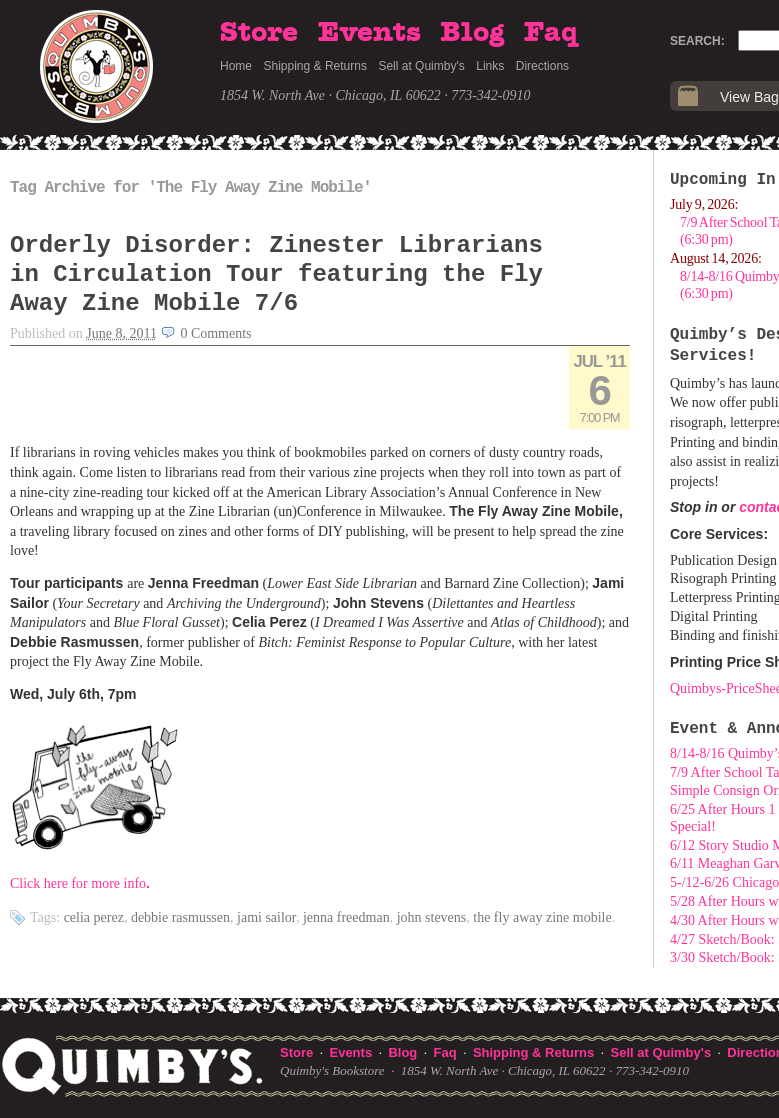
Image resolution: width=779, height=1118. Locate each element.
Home (236, 66)
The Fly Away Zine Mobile (542, 917)
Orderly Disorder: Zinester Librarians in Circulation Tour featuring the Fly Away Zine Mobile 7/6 (276, 274)
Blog (472, 33)
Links (490, 66)
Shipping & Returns (315, 66)
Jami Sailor (266, 917)
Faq (551, 33)
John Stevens (432, 917)
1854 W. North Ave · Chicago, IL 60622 (330, 95)
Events (369, 33)
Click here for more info (78, 883)
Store (259, 33)
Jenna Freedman (346, 917)
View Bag (749, 97)
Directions (542, 66)
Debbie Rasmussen (180, 917)
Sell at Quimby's (421, 66)
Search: (697, 41)
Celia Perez (94, 917)
